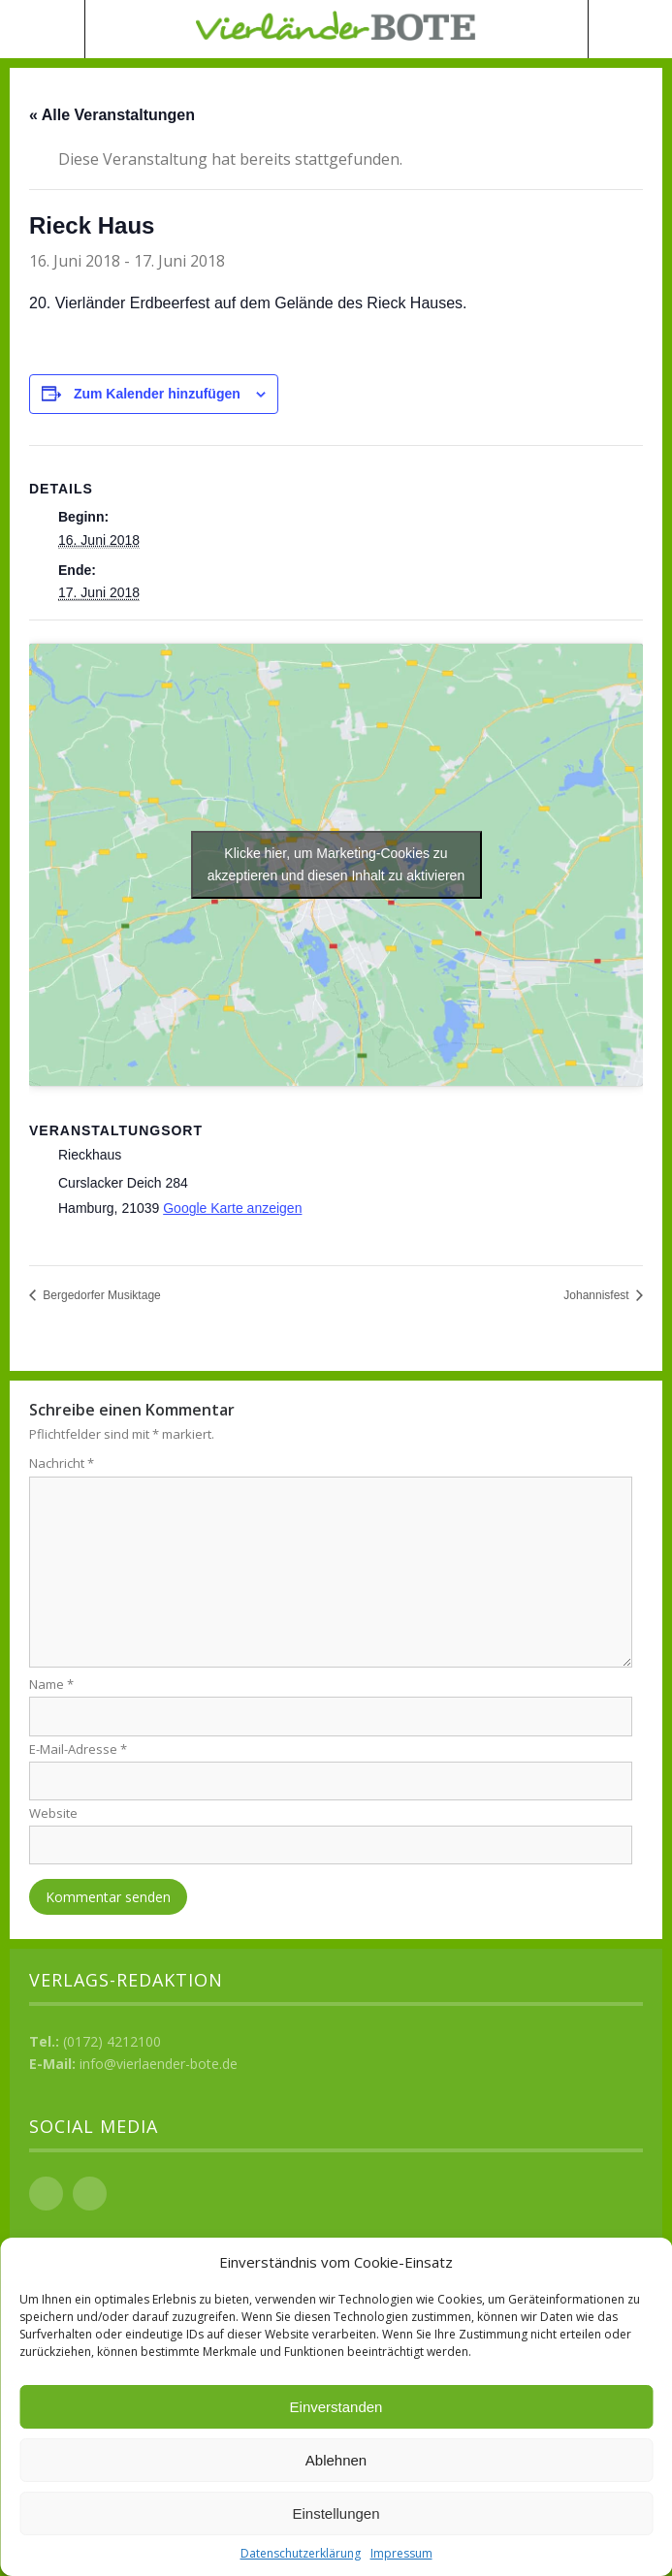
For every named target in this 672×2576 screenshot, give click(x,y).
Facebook (46, 2193)
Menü (42, 29)
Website (53, 1813)
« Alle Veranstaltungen (112, 115)
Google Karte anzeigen (232, 1208)
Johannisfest (597, 1295)
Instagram (90, 2193)
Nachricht (61, 1463)
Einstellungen (335, 2513)
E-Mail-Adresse (78, 1749)
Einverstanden (336, 2407)
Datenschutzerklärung (300, 2553)
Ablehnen (336, 2460)
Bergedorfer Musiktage (100, 1295)
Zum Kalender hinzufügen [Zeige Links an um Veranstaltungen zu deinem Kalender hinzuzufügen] (157, 393)
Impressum (401, 2553)
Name (51, 1684)
